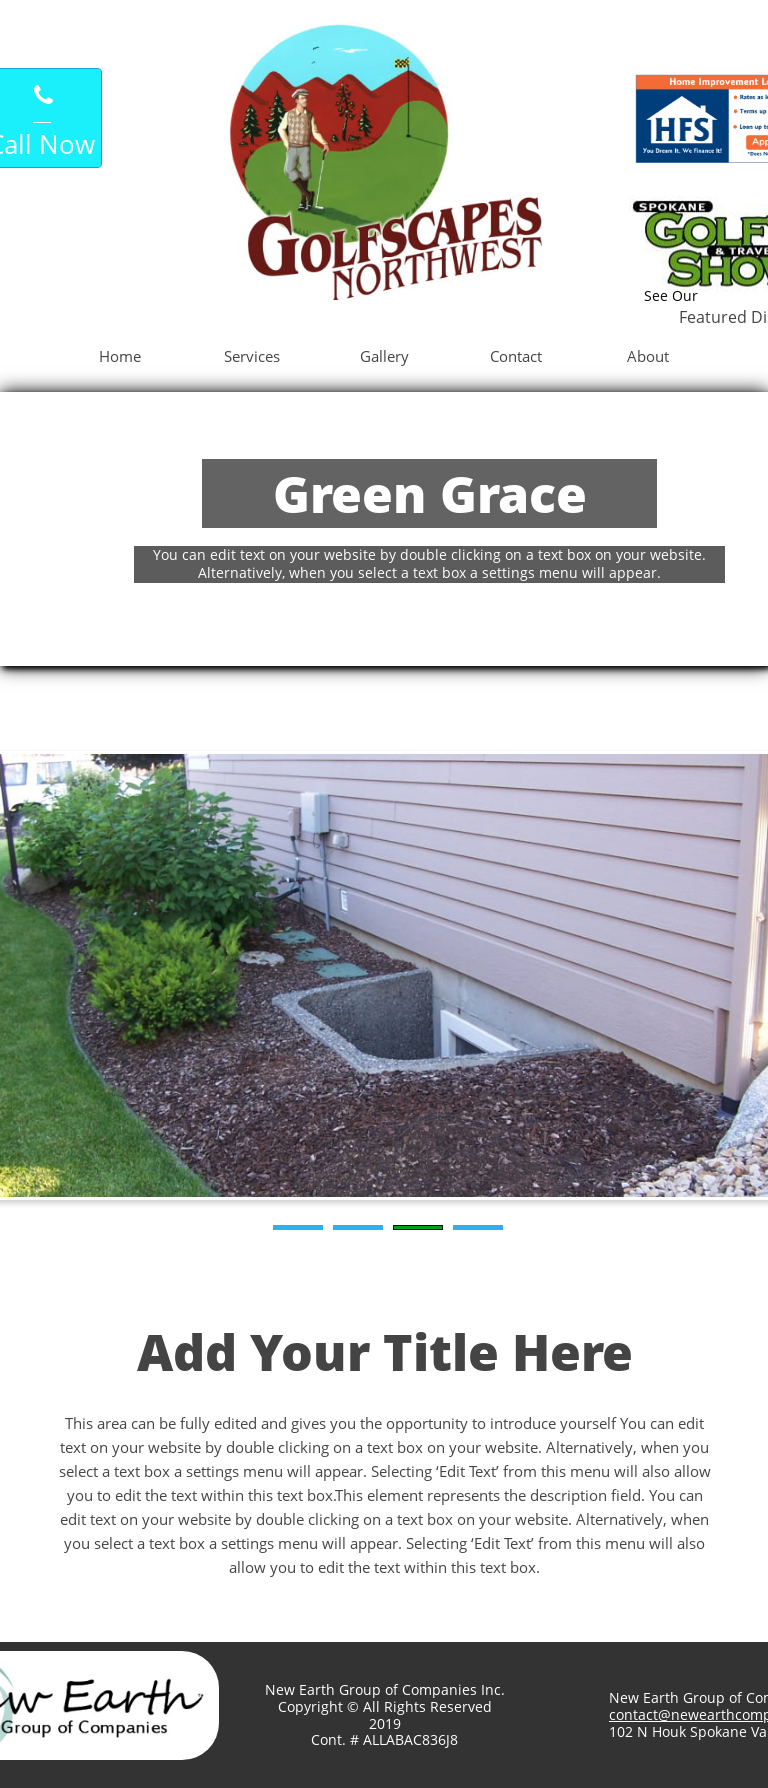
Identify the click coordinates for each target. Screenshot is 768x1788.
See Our (671, 295)
